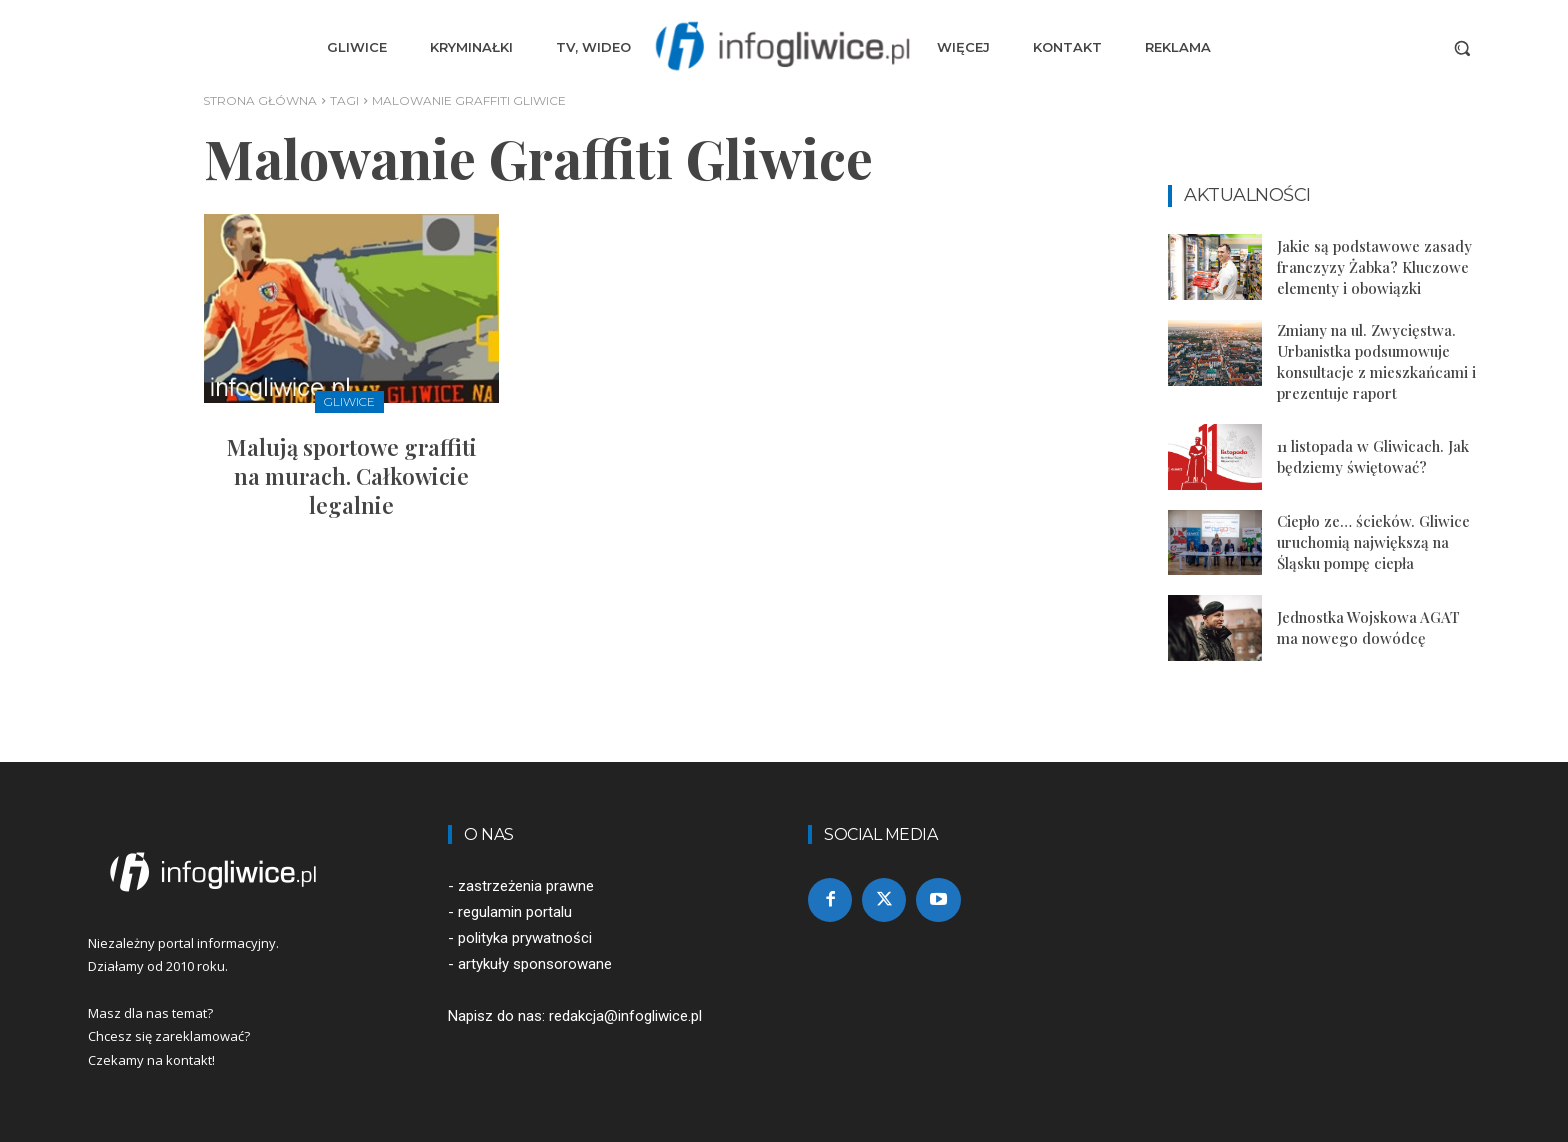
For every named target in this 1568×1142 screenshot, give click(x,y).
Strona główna (260, 100)
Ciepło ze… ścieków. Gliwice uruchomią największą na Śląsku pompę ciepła (1373, 542)
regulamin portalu (515, 912)
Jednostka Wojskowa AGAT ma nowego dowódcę (1368, 627)
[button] (1462, 48)
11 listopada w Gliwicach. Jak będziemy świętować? (1373, 456)
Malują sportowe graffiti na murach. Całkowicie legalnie (352, 475)
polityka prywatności (525, 938)
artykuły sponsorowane (535, 964)
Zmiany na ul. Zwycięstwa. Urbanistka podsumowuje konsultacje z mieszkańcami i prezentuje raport (1376, 361)
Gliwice (349, 401)
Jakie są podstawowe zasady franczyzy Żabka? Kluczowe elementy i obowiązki (1374, 267)
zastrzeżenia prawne (526, 886)
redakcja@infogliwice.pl (625, 1016)
